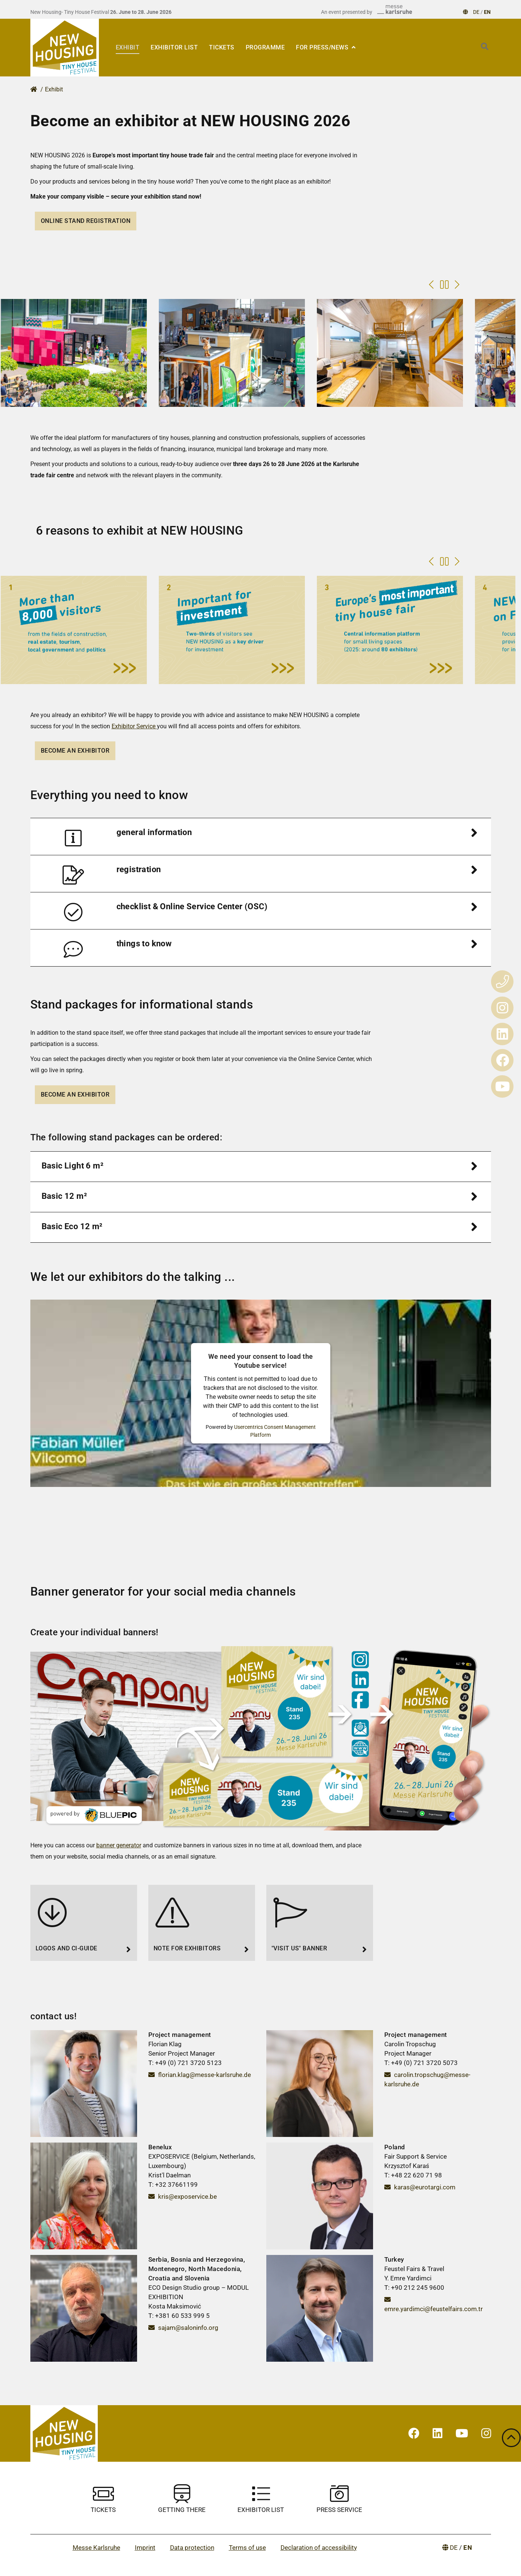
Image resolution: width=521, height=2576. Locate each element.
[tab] (260, 836)
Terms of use (247, 2547)
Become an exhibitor (75, 750)
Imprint (145, 2547)
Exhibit (128, 47)
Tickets (221, 47)
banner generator (118, 1845)
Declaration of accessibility (319, 2547)
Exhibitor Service (134, 726)
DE (476, 12)
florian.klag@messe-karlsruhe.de (199, 2074)
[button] (261, 836)
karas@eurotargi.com (419, 2187)
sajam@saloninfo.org (183, 2327)
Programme (265, 47)
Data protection (192, 2547)
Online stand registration (86, 220)
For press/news (323, 47)
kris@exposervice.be (182, 2196)
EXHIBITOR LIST (174, 47)
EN (487, 12)
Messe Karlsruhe (96, 2547)
